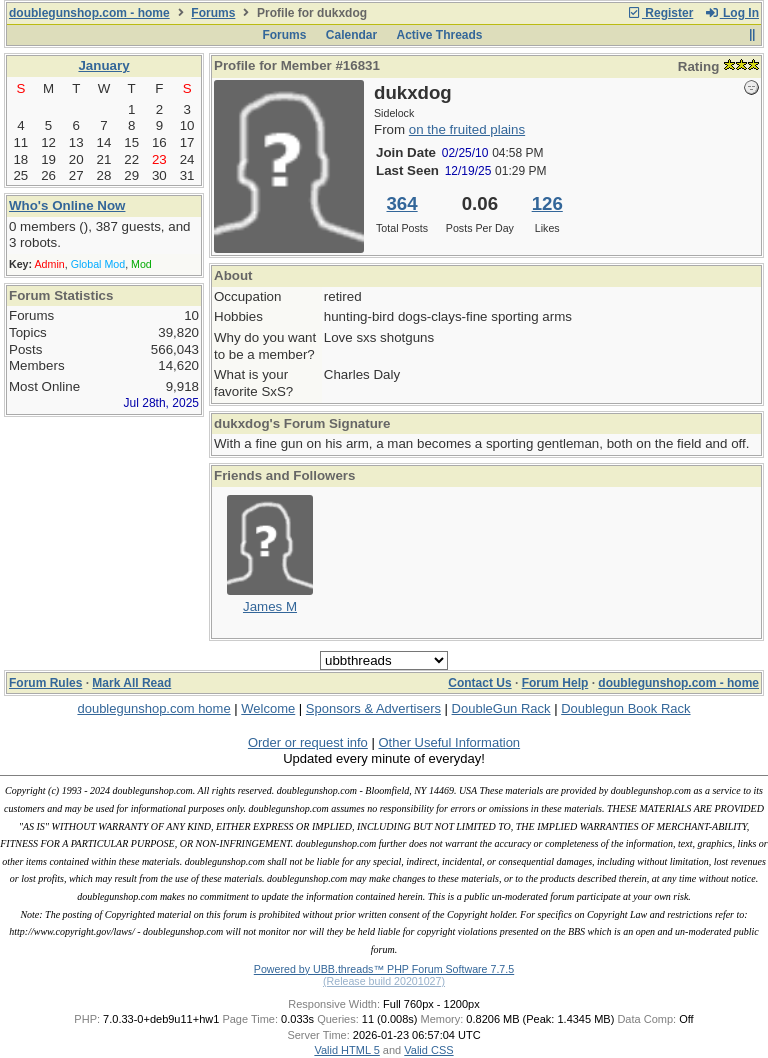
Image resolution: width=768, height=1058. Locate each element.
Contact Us (479, 683)
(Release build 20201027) (384, 981)
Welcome (268, 708)
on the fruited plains (467, 129)
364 (401, 203)
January (103, 65)
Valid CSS (428, 1050)
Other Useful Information (449, 742)
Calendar (351, 35)
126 (547, 203)
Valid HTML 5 (346, 1050)
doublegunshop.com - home (89, 13)
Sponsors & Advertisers (373, 708)
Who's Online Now (67, 205)
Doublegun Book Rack (625, 708)
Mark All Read (131, 683)
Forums (213, 13)
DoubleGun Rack (501, 708)
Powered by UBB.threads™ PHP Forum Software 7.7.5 (384, 969)
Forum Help (555, 683)
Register (660, 13)
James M (270, 606)
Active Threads (440, 35)
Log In (732, 13)
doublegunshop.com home (153, 708)
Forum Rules (45, 683)
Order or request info (308, 742)
